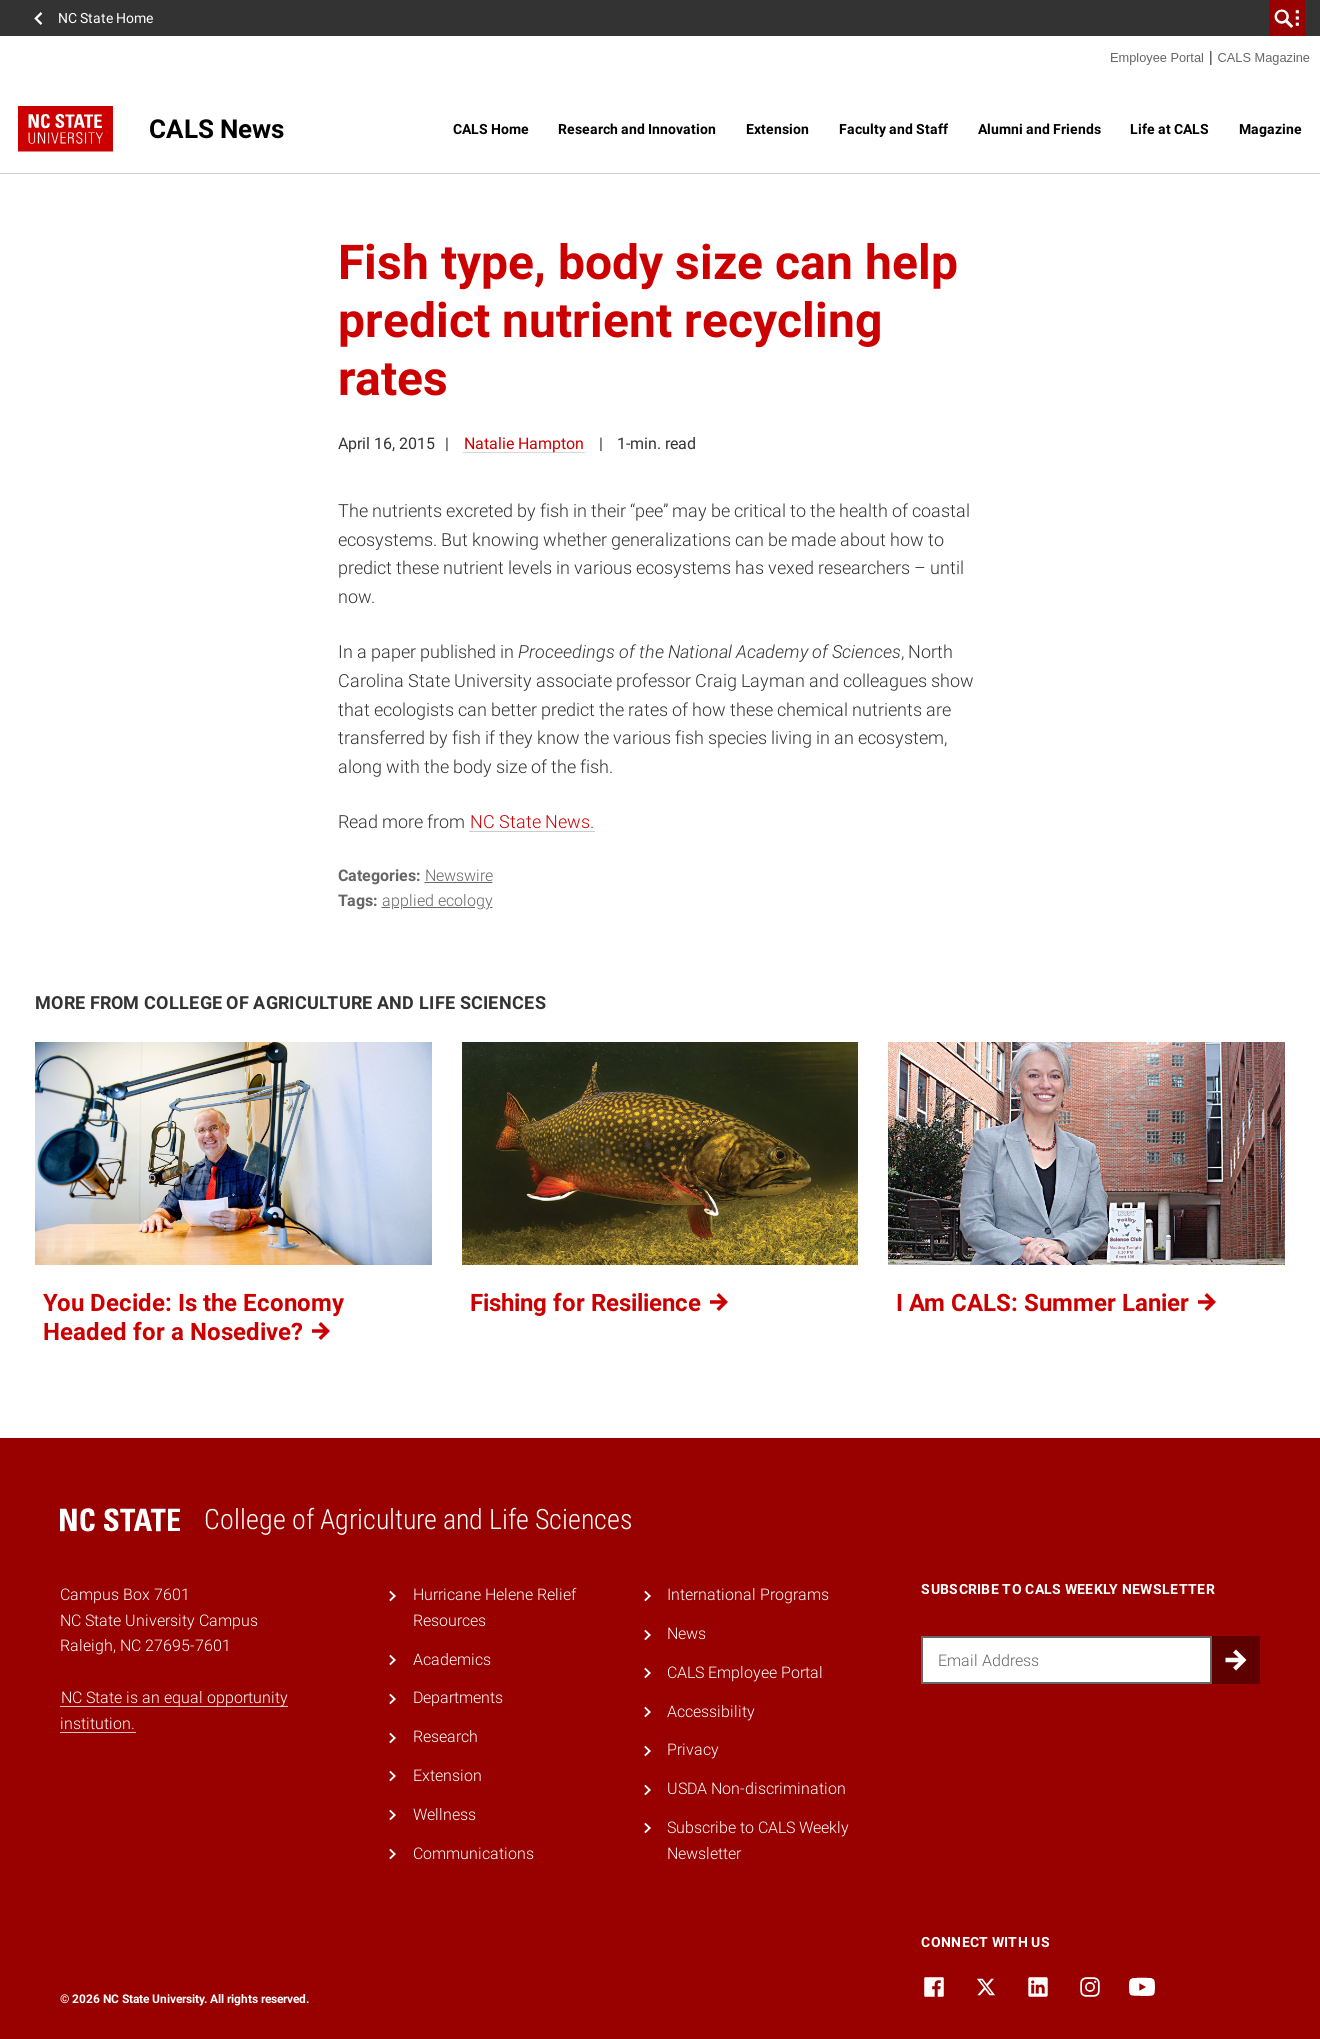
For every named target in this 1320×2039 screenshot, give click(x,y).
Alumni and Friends (1039, 129)
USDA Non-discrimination (756, 1788)
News (686, 1633)
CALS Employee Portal (745, 1672)
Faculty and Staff (893, 129)
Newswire (459, 875)
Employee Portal (1157, 57)
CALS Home (491, 129)
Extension (777, 129)
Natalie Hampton (524, 443)
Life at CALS (1169, 129)
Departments (458, 1697)
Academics (452, 1659)
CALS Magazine (1264, 57)
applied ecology (437, 900)
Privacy (693, 1749)
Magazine (1270, 129)
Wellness (444, 1814)
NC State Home (105, 18)
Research (445, 1736)
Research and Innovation (637, 129)
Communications (473, 1853)
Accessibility (711, 1711)
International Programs (748, 1594)
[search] (1287, 18)
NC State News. (532, 821)
